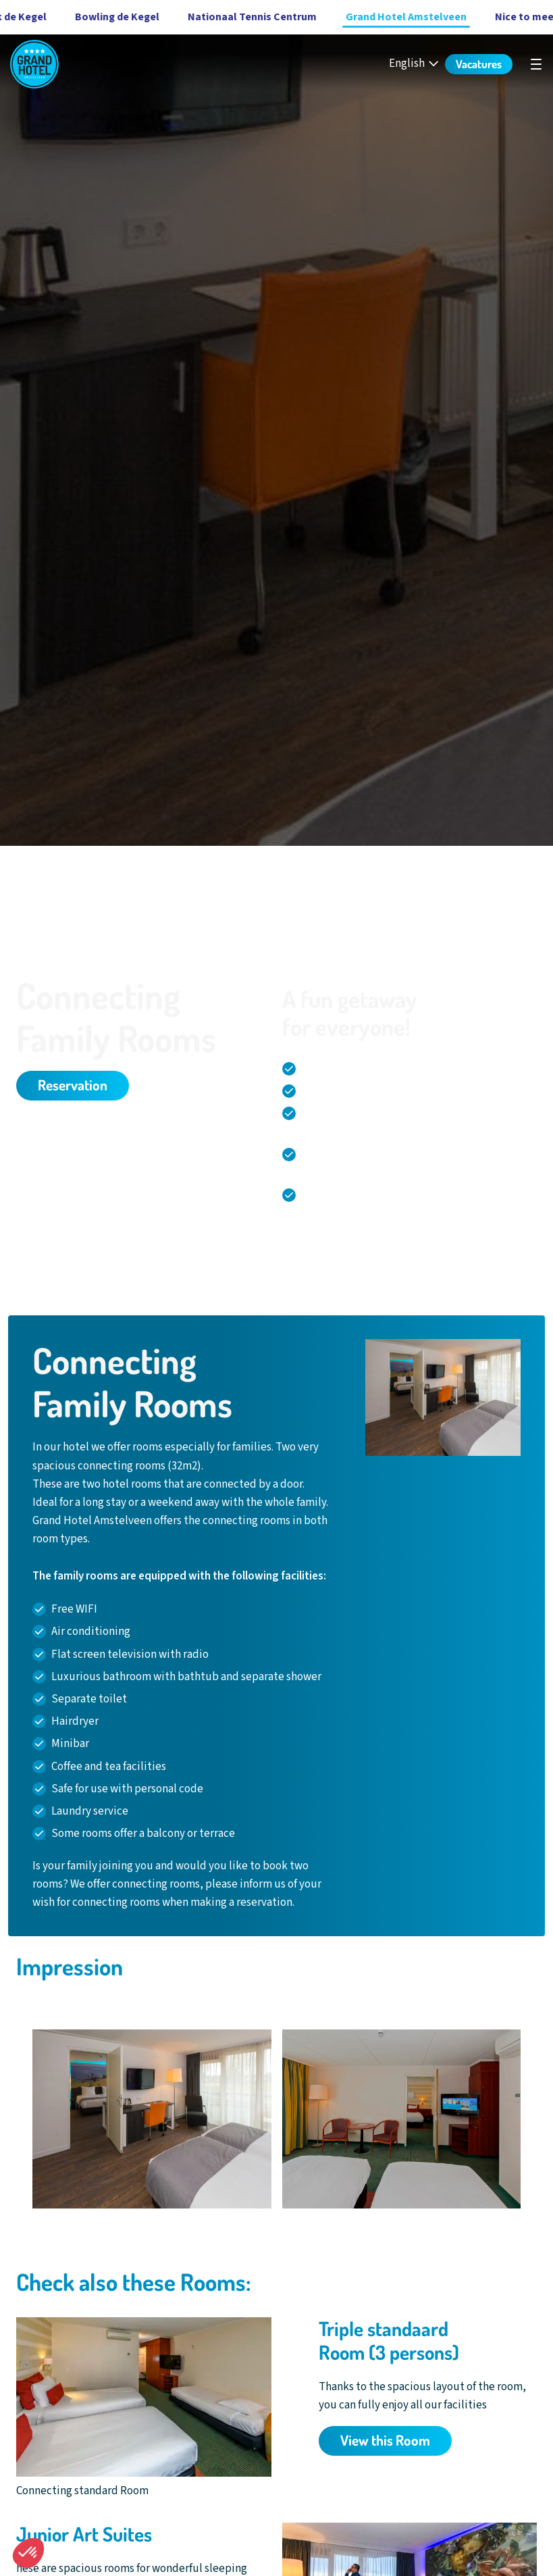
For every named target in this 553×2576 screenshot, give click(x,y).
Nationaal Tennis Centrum (224, 16)
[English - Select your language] (415, 64)
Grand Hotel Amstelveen (378, 16)
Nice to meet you (509, 16)
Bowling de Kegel (89, 16)
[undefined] (536, 64)
